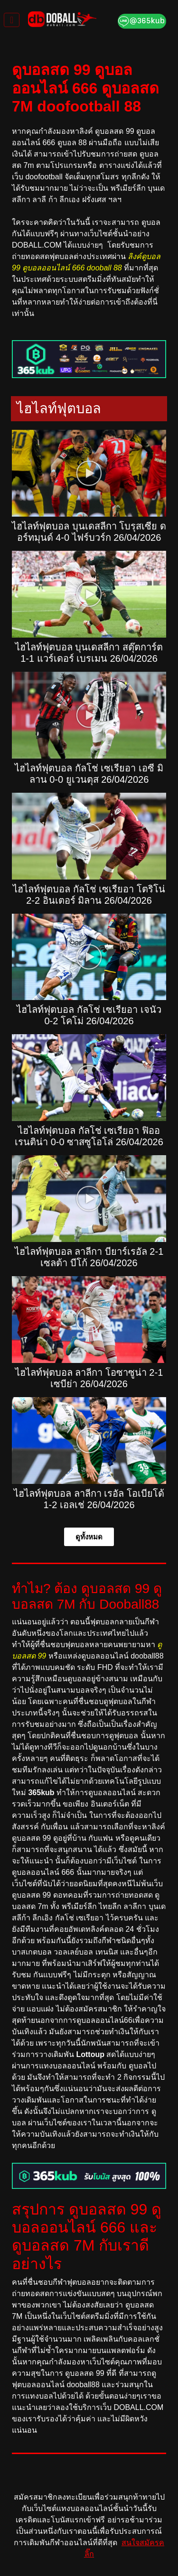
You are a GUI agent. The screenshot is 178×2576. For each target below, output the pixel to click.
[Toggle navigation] (11, 20)
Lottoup (90, 2054)
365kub (41, 1792)
